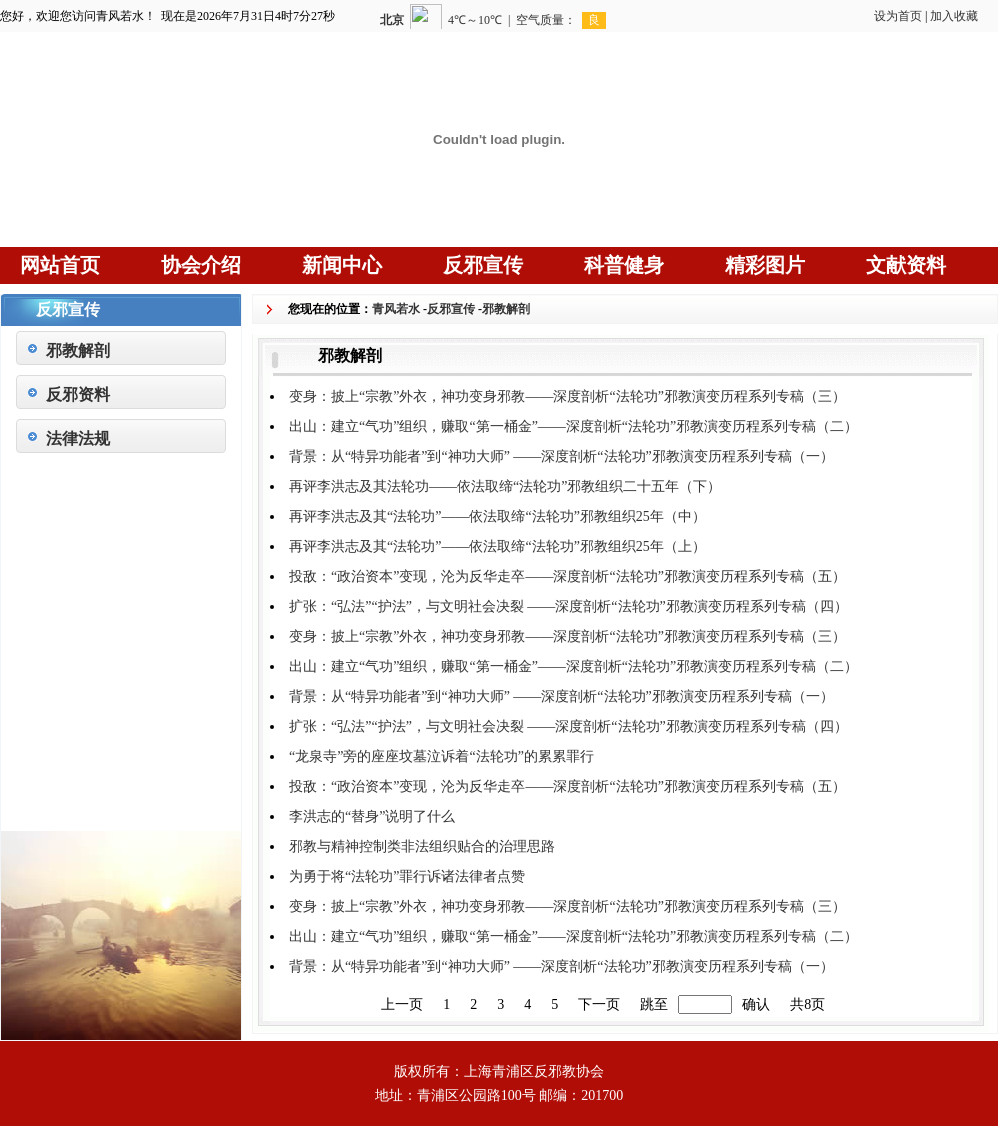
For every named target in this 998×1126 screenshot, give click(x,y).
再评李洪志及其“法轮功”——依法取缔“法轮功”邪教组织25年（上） (497, 546)
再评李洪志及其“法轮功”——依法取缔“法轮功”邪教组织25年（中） (497, 516)
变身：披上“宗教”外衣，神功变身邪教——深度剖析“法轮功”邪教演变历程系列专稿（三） (567, 396)
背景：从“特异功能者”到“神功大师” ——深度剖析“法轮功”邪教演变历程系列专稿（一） (561, 456)
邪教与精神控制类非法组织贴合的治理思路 (422, 846)
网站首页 (60, 265)
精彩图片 (765, 265)
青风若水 (396, 309)
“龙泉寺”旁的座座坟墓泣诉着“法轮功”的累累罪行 (441, 756)
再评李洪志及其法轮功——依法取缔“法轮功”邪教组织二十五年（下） (505, 486)
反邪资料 (78, 394)
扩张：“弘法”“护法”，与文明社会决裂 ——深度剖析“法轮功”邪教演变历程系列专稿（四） (568, 606)
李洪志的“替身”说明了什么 (372, 816)
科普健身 (624, 265)
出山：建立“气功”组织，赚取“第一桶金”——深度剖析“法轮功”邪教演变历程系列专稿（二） (573, 426)
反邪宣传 (483, 265)
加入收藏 (954, 16)
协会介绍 (201, 265)
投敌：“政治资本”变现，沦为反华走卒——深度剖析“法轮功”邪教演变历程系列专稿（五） (567, 576)
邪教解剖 (78, 350)
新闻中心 (342, 265)
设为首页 (898, 16)
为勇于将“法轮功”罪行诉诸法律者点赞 (407, 876)
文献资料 (906, 265)
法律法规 (78, 438)
